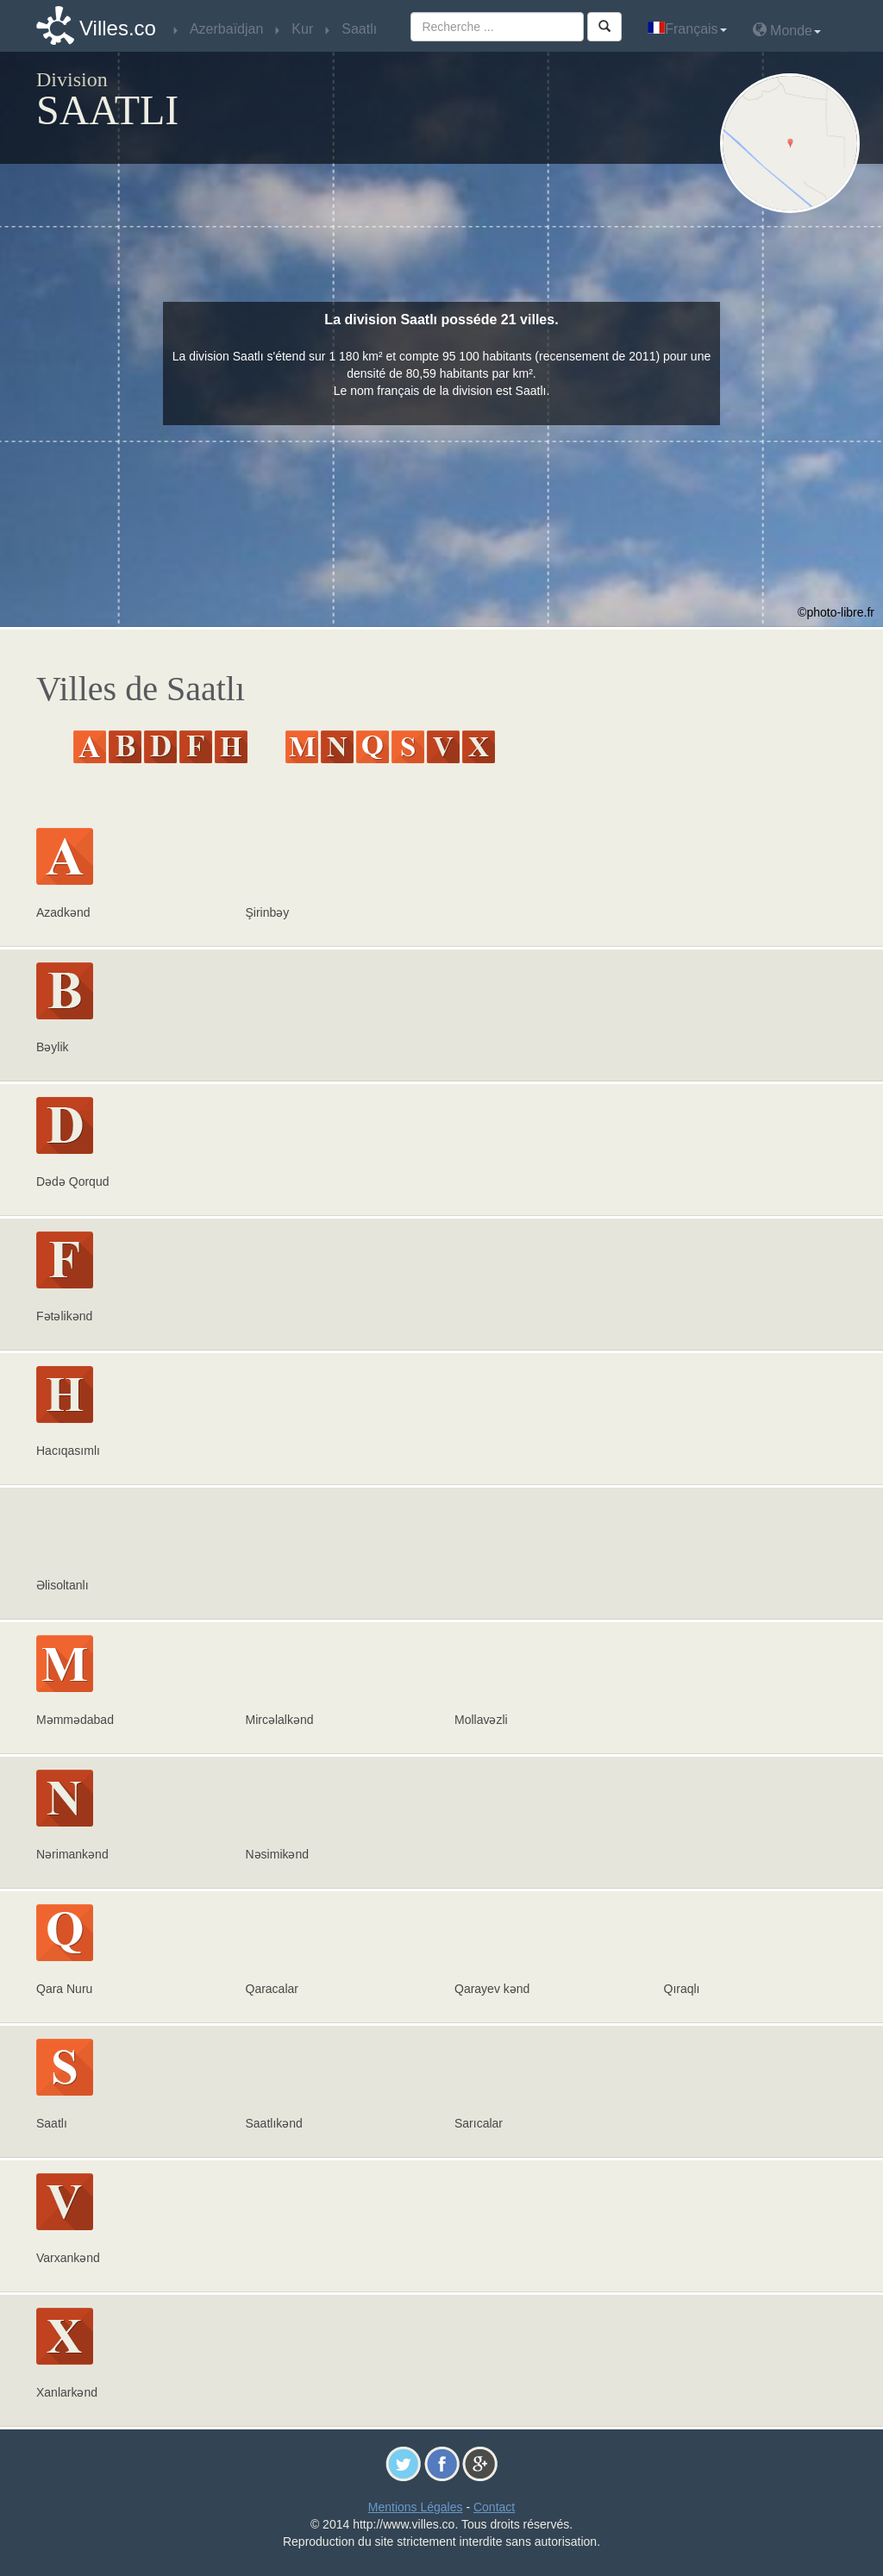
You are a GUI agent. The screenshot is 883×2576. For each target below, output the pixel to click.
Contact (494, 2507)
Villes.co (117, 28)
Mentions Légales (415, 2507)
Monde (787, 30)
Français (687, 29)
